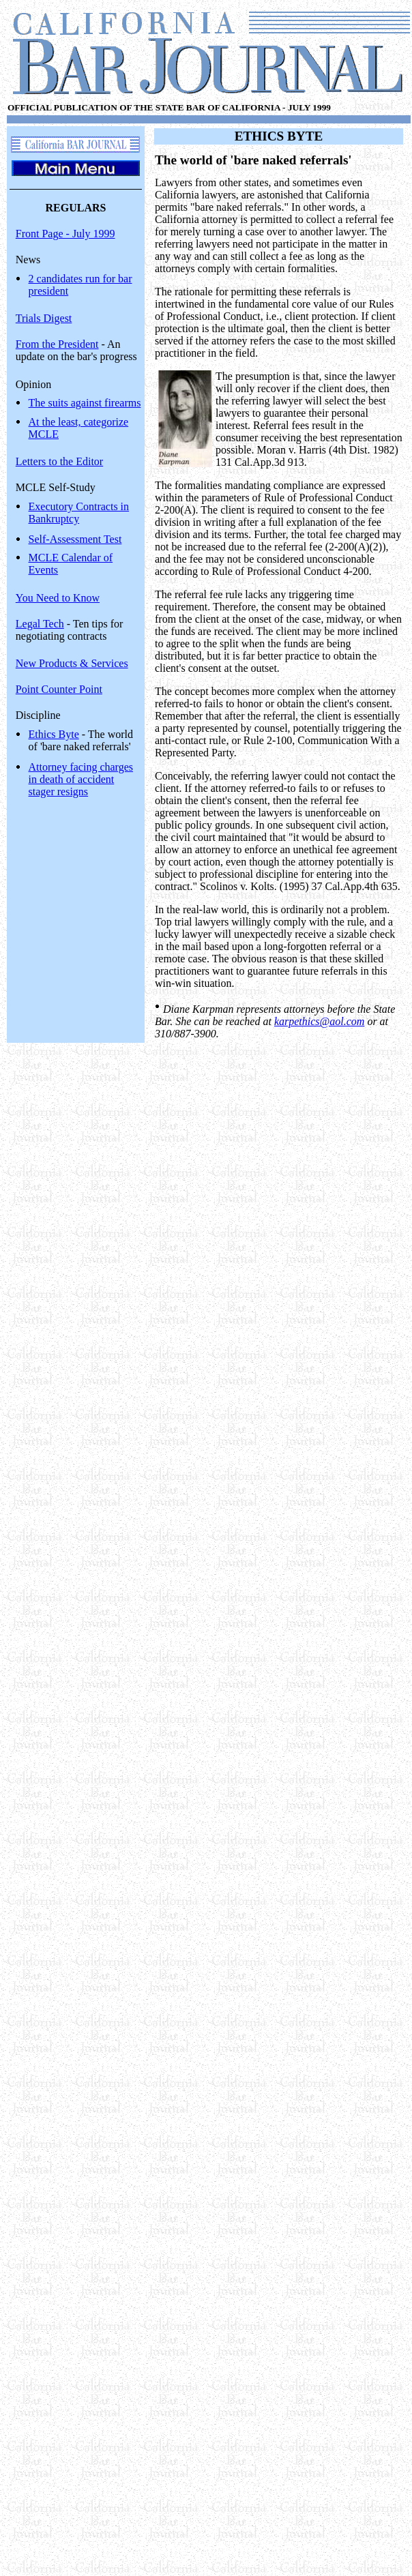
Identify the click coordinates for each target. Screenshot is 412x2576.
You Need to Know (58, 598)
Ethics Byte (54, 734)
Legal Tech (40, 624)
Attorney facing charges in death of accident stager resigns (81, 779)
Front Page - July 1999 (65, 233)
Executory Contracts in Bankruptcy (79, 512)
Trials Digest (44, 318)
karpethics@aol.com (319, 1021)
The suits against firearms (85, 403)
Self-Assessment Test (75, 539)
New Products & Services (72, 663)
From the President (57, 344)
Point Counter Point (59, 689)
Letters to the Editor (59, 461)
